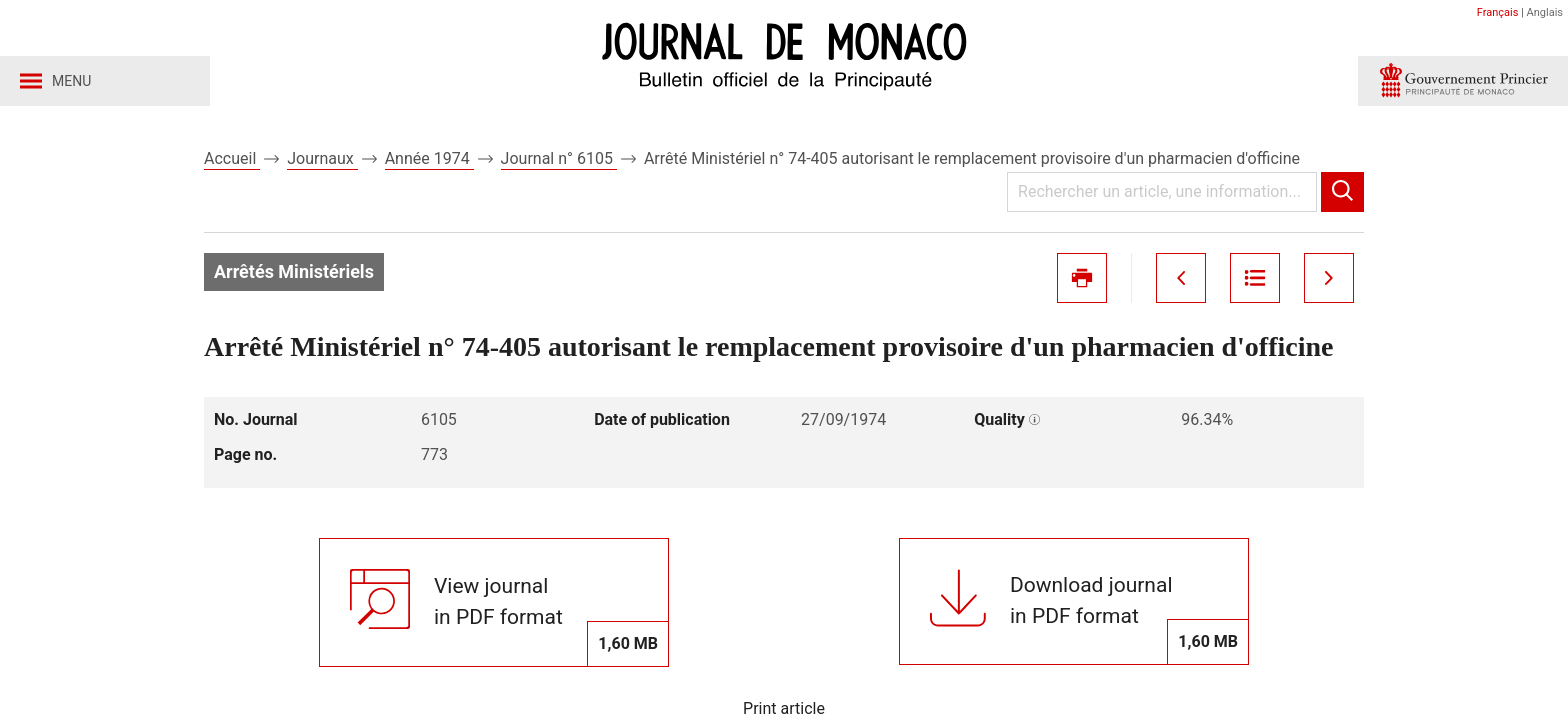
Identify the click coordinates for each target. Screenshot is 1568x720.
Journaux (322, 158)
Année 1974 (429, 158)
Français (1498, 12)
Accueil (232, 158)
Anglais (1545, 12)
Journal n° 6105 (559, 158)
